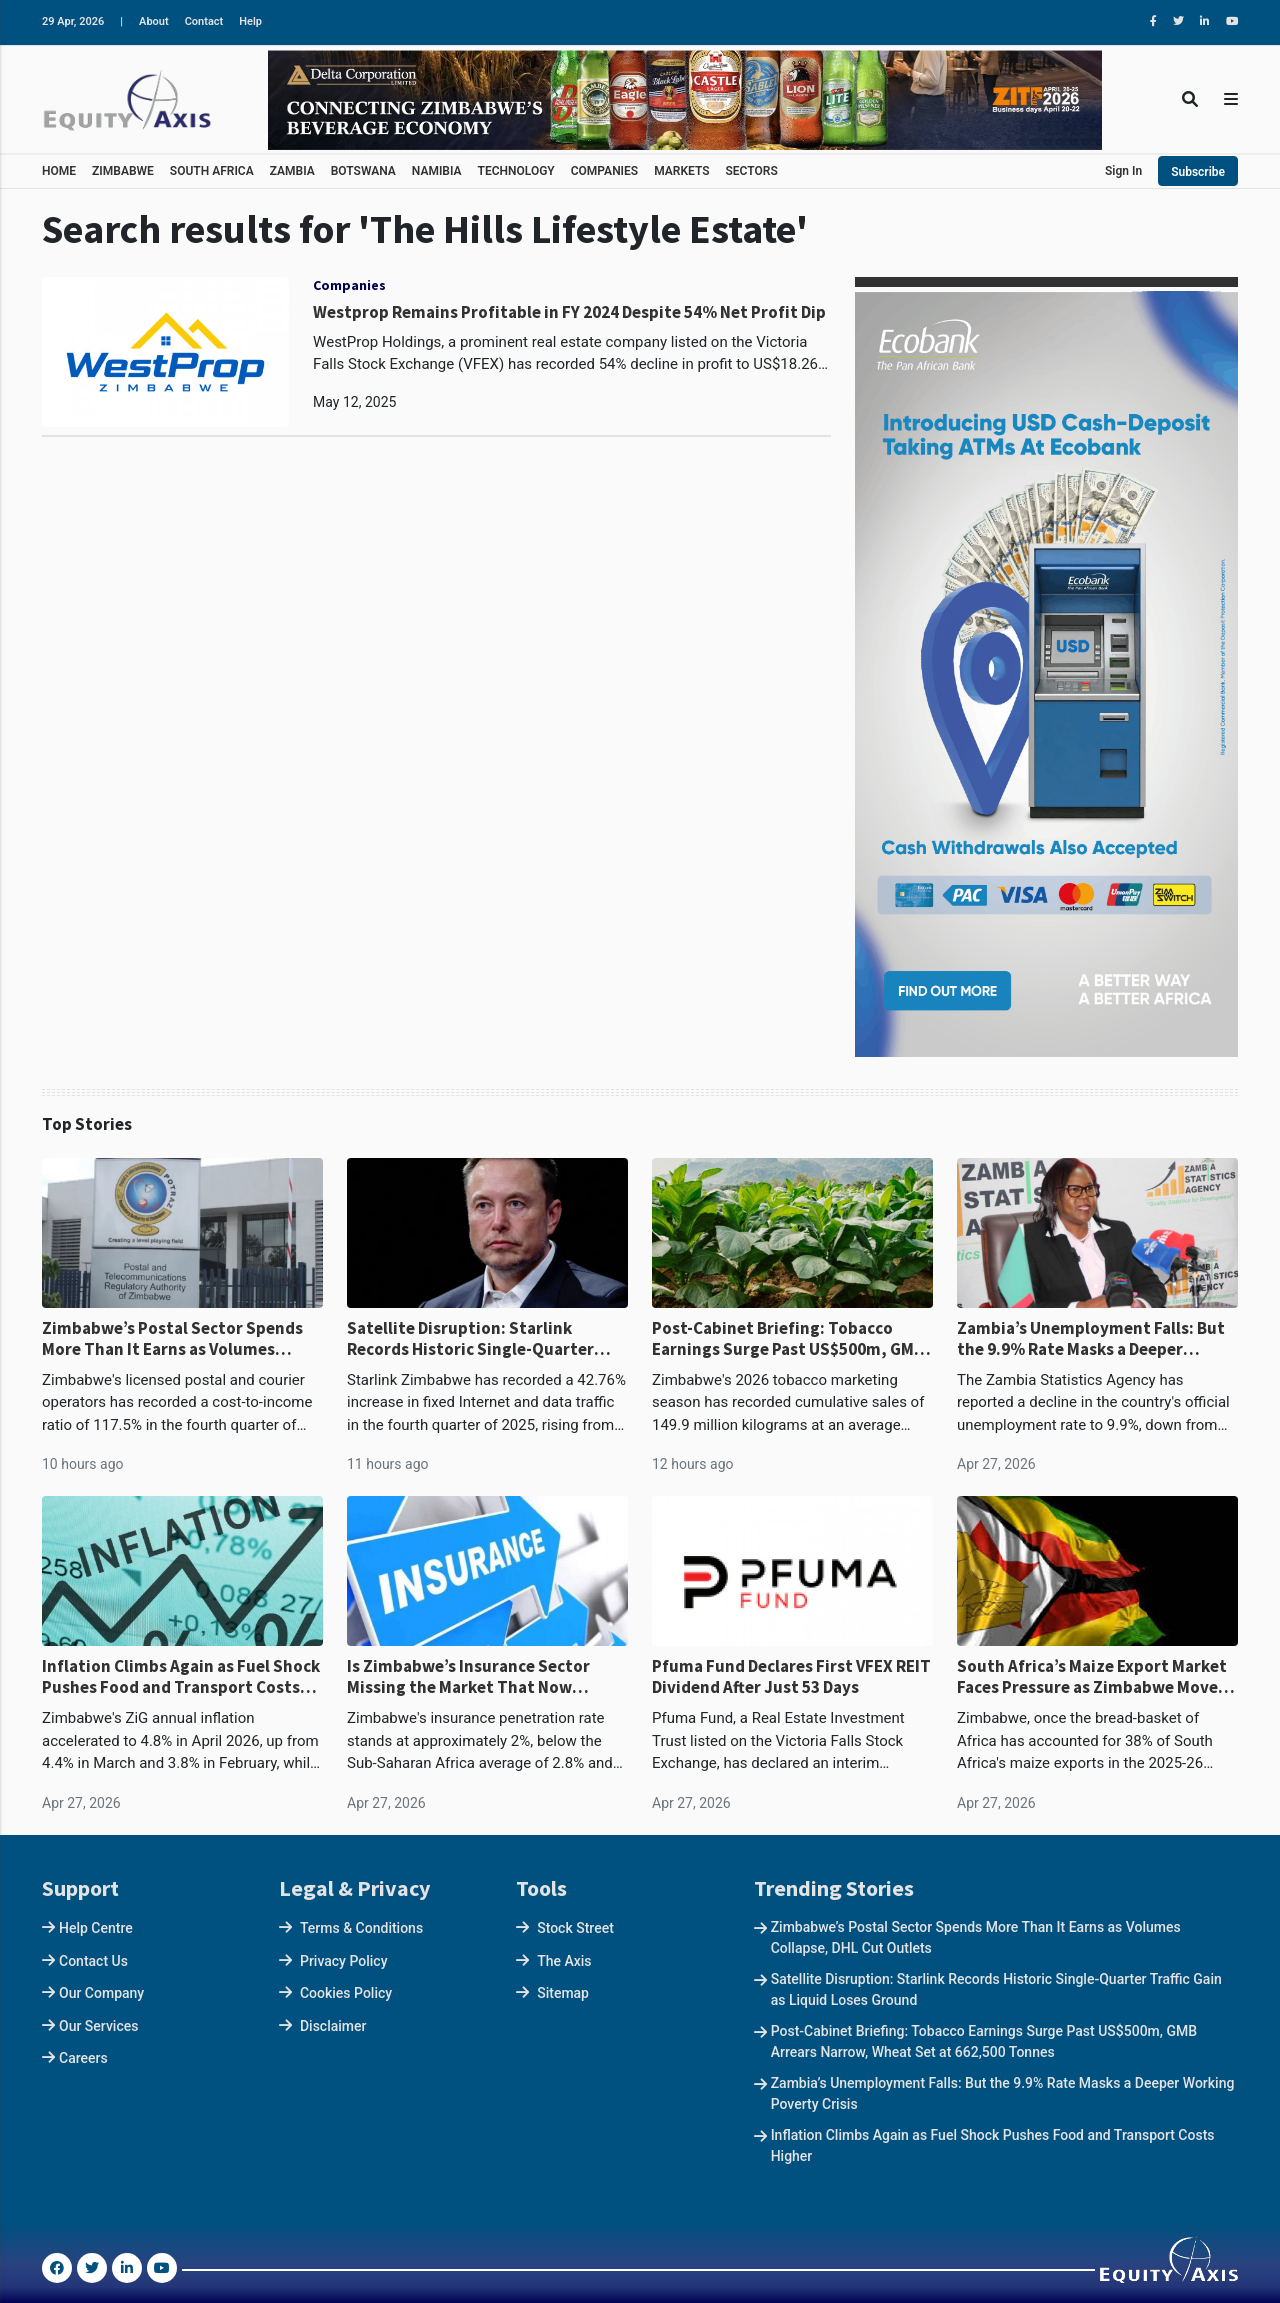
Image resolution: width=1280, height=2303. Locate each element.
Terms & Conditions (361, 1928)
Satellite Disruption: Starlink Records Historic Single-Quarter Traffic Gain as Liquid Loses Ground (481, 1338)
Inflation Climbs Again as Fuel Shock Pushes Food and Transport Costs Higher (181, 1676)
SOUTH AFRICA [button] (212, 171)
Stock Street (575, 1928)
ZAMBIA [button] (292, 171)
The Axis (564, 1961)
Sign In (1123, 171)
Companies (349, 285)
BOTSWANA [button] (363, 171)
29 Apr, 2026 (73, 21)
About (154, 21)
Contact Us (93, 1961)
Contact (204, 21)
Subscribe (1198, 172)
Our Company (101, 1993)
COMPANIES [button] (604, 171)
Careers (83, 2058)
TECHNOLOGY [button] (516, 171)
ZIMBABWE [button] (123, 171)
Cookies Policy (346, 1993)
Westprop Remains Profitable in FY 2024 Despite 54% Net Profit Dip (569, 312)
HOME (59, 171)
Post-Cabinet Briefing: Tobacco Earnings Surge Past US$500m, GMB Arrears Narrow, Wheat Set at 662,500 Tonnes (788, 1338)
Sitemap (563, 1993)
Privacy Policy (344, 1961)
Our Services (98, 2026)
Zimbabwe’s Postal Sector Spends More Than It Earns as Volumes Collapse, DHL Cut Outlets (172, 1338)
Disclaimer (333, 2026)
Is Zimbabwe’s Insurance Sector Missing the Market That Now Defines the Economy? (468, 1676)
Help (250, 21)
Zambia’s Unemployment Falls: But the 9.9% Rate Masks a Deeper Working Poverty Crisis (1091, 1338)
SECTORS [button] (752, 171)
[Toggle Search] (1190, 99)
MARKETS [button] (681, 171)
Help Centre (96, 1928)
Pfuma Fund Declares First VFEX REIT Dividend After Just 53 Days (791, 1676)
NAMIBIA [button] (437, 171)
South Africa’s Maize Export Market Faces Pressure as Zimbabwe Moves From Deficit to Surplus (1092, 1676)
